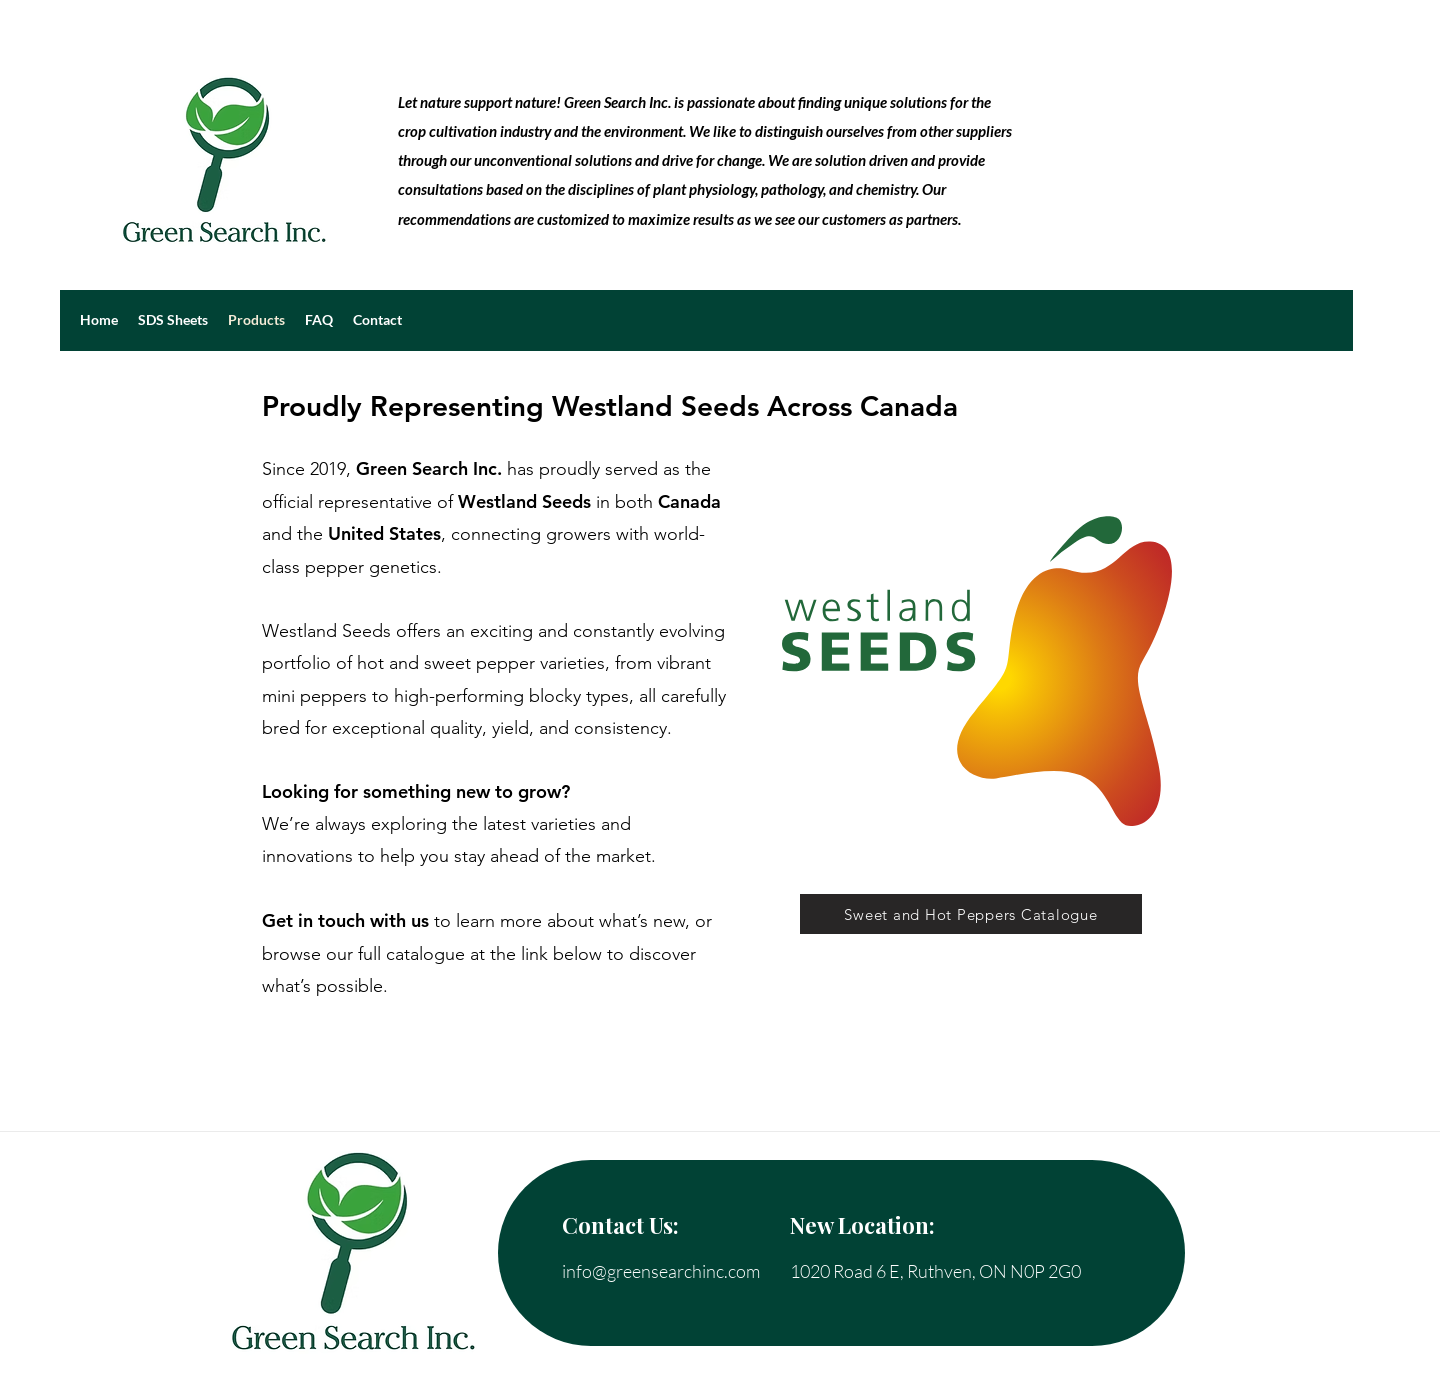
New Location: (862, 1225)
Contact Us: (620, 1225)
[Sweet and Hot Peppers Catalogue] (971, 914)
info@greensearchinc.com (661, 1271)
